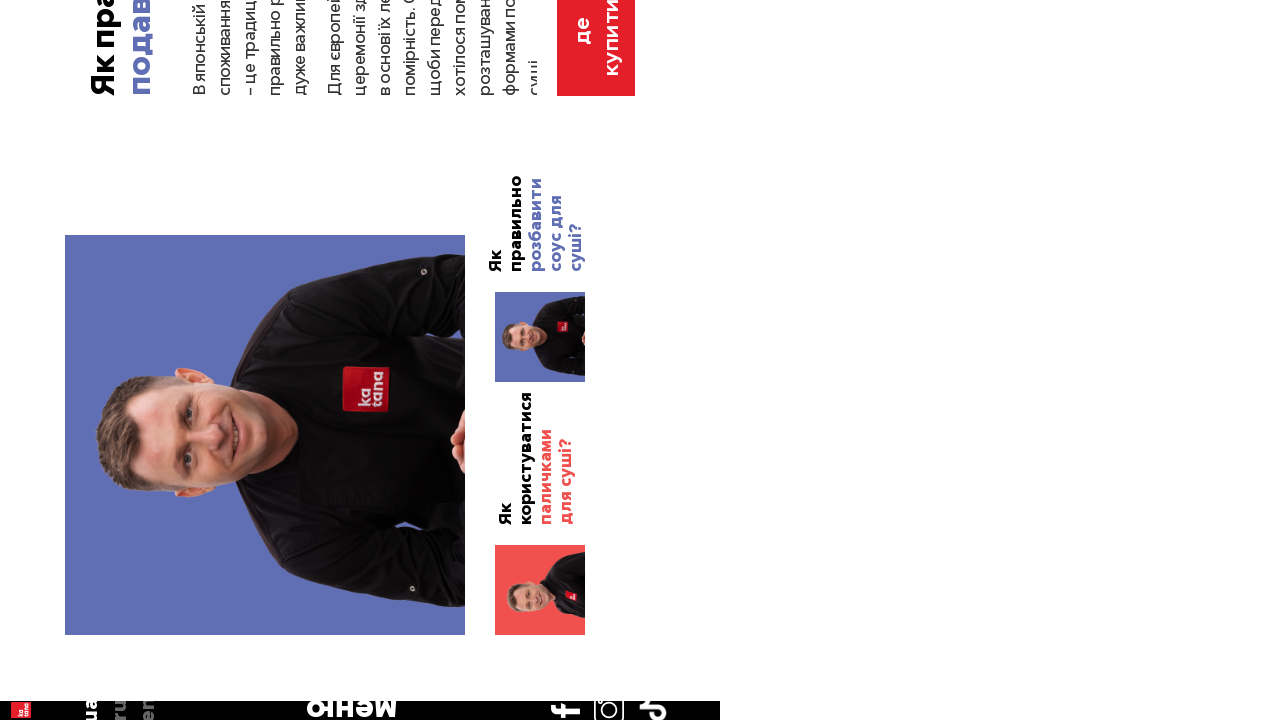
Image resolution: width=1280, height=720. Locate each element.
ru (38, 164)
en (38, 193)
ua (38, 136)
